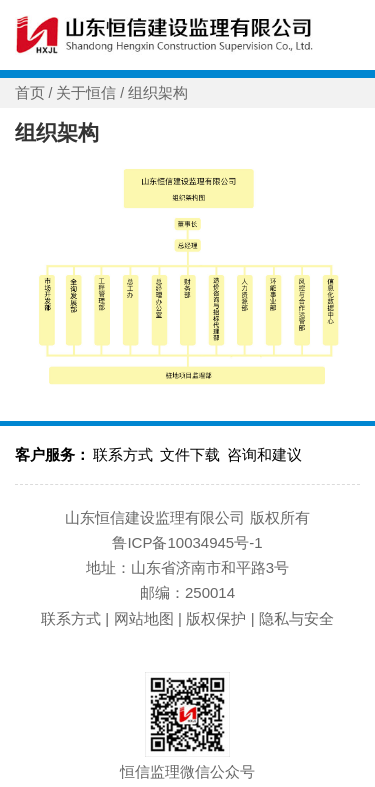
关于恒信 (86, 93)
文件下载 (190, 454)
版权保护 (216, 618)
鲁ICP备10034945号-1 (187, 542)
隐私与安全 (296, 618)
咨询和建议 (264, 454)
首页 (30, 93)
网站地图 (144, 618)
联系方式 (123, 454)
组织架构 (158, 93)
